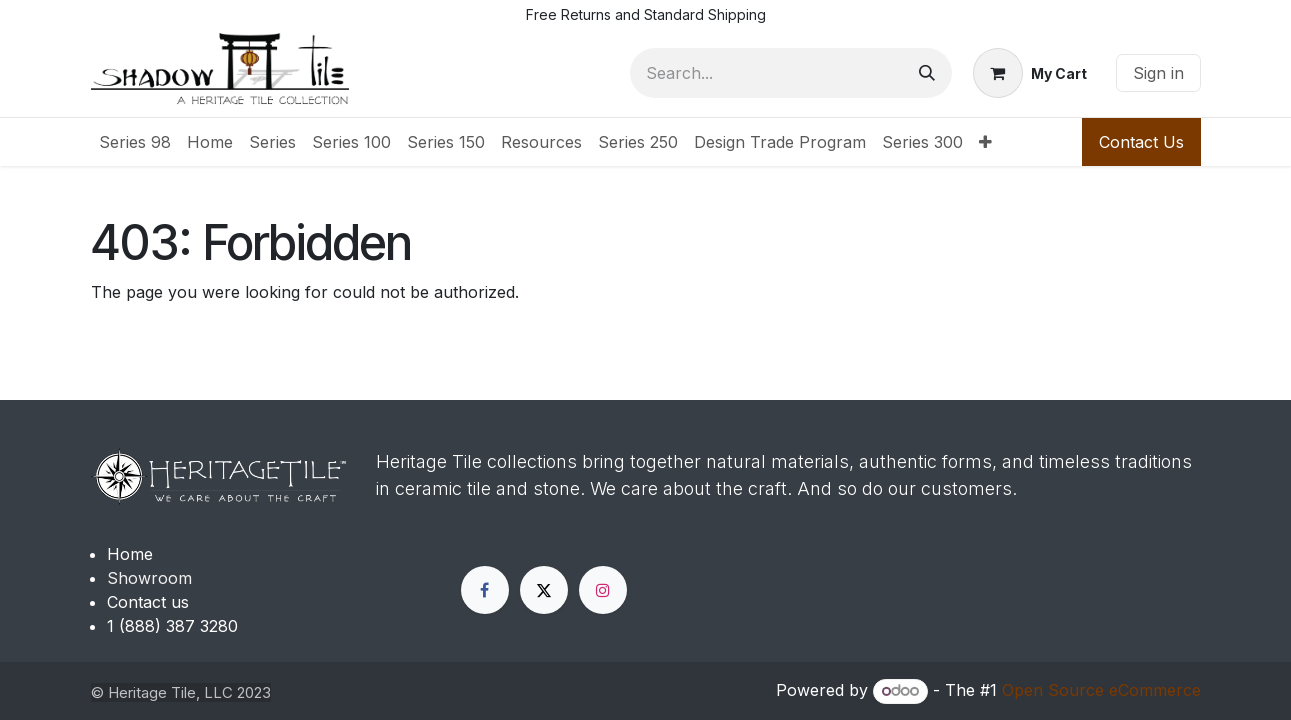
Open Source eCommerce (1101, 690)
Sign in (1158, 73)
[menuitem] (135, 142)
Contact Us (1141, 142)
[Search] (927, 73)
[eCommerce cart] (1030, 73)
